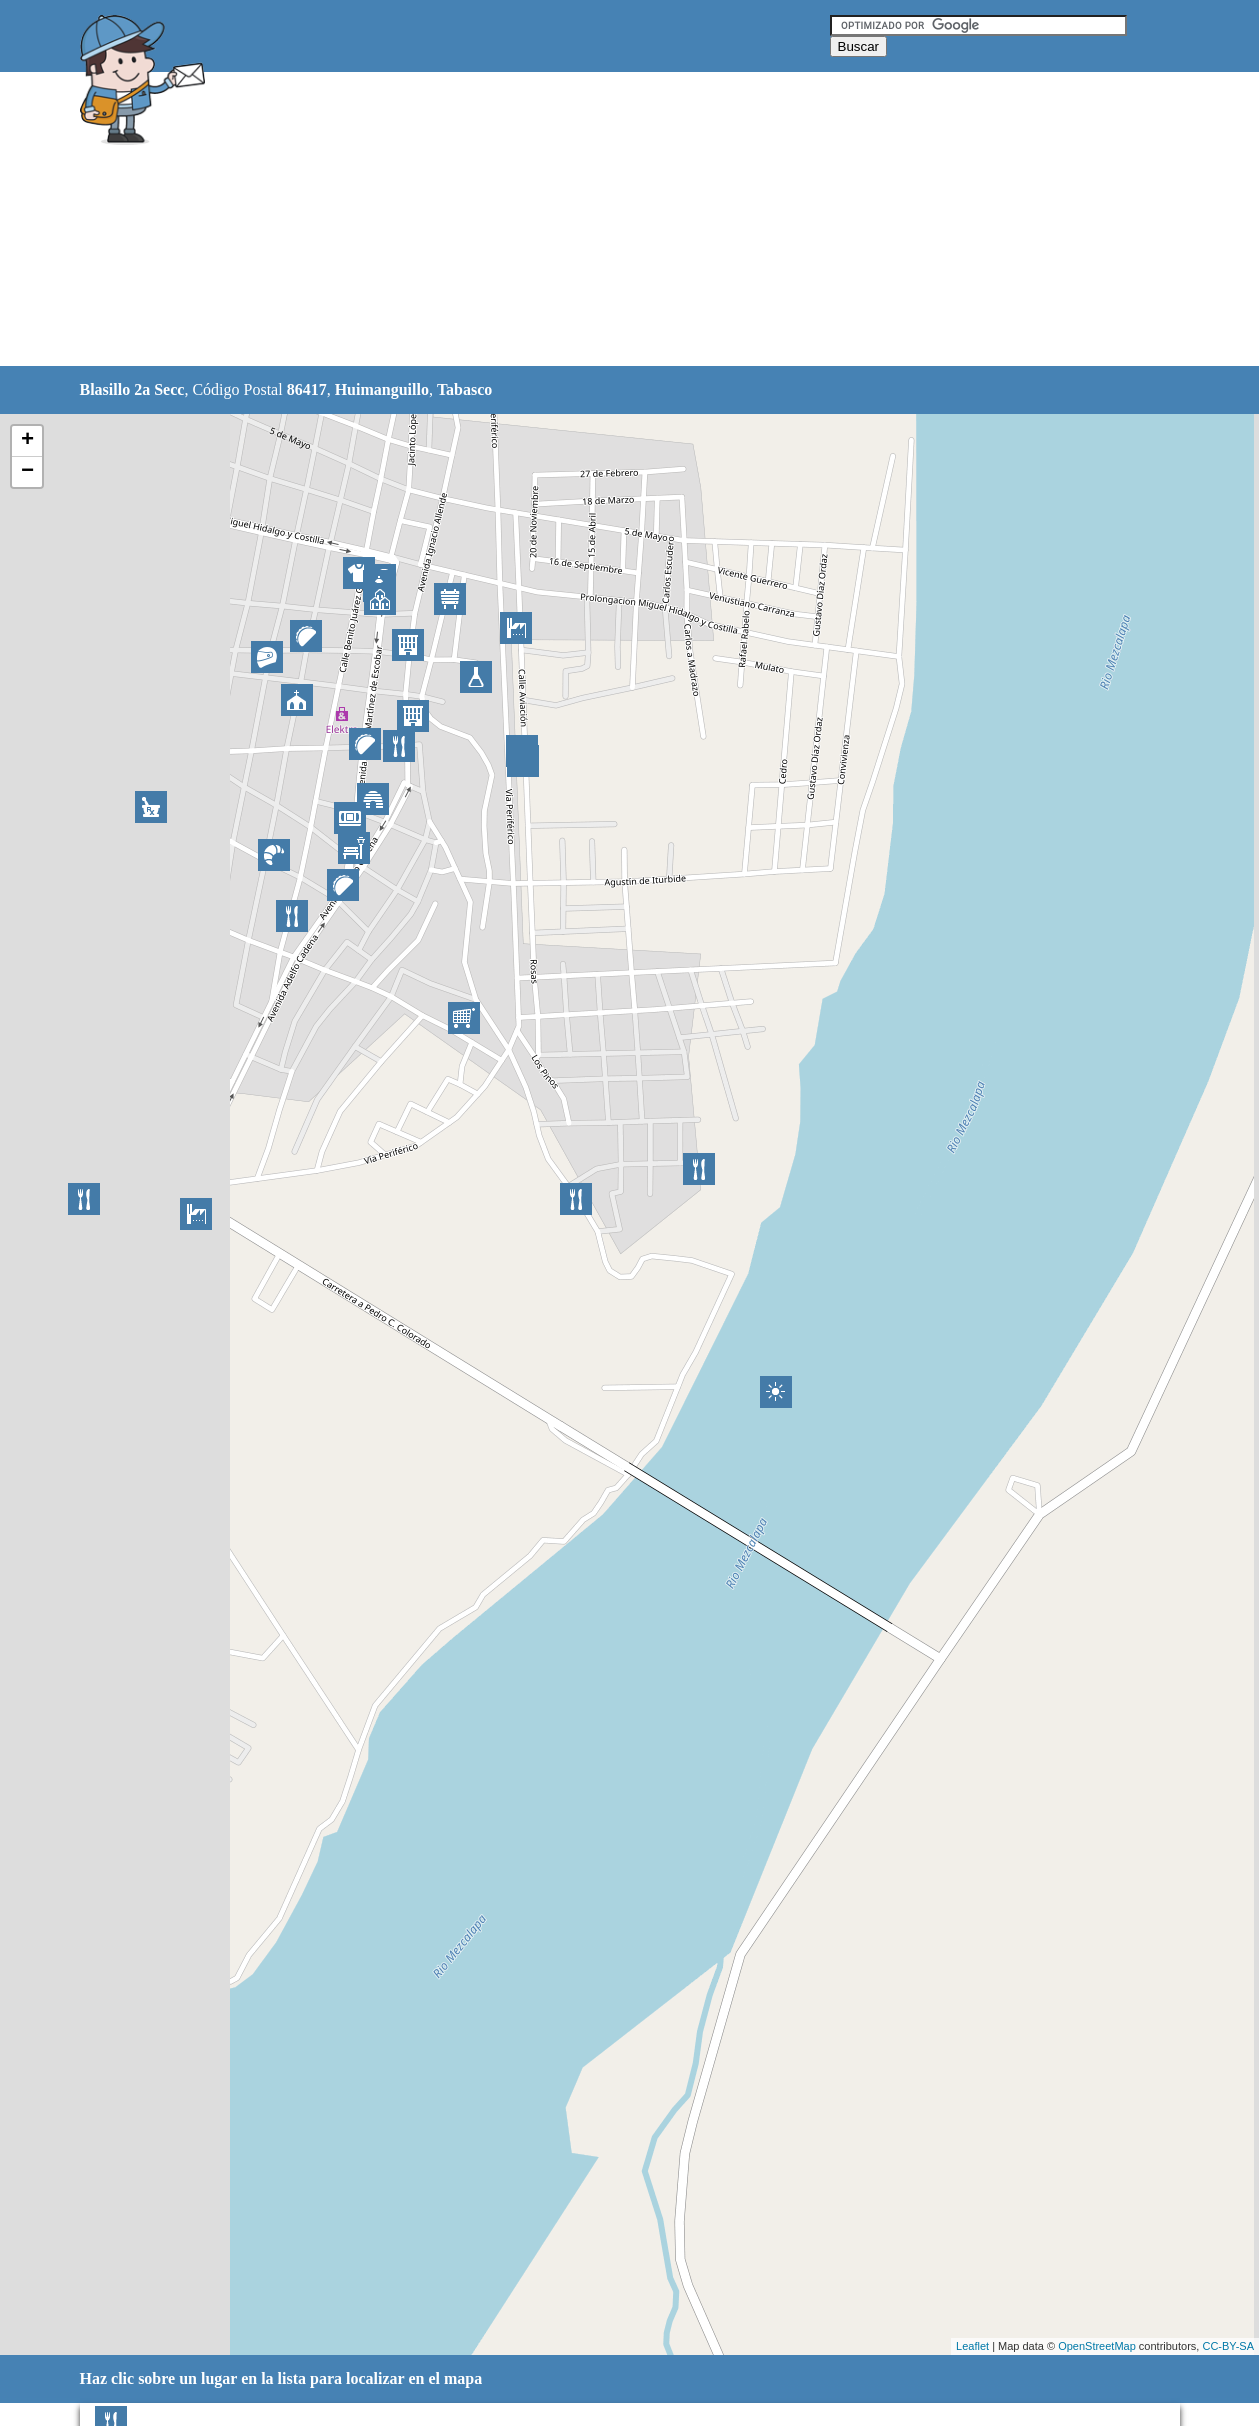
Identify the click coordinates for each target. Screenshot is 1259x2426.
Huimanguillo (382, 389)
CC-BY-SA (1228, 2346)
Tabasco (464, 389)
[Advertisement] (579, 220)
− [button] (27, 472)
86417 (307, 389)
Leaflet (972, 2346)
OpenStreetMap (1097, 2346)
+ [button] (27, 441)
